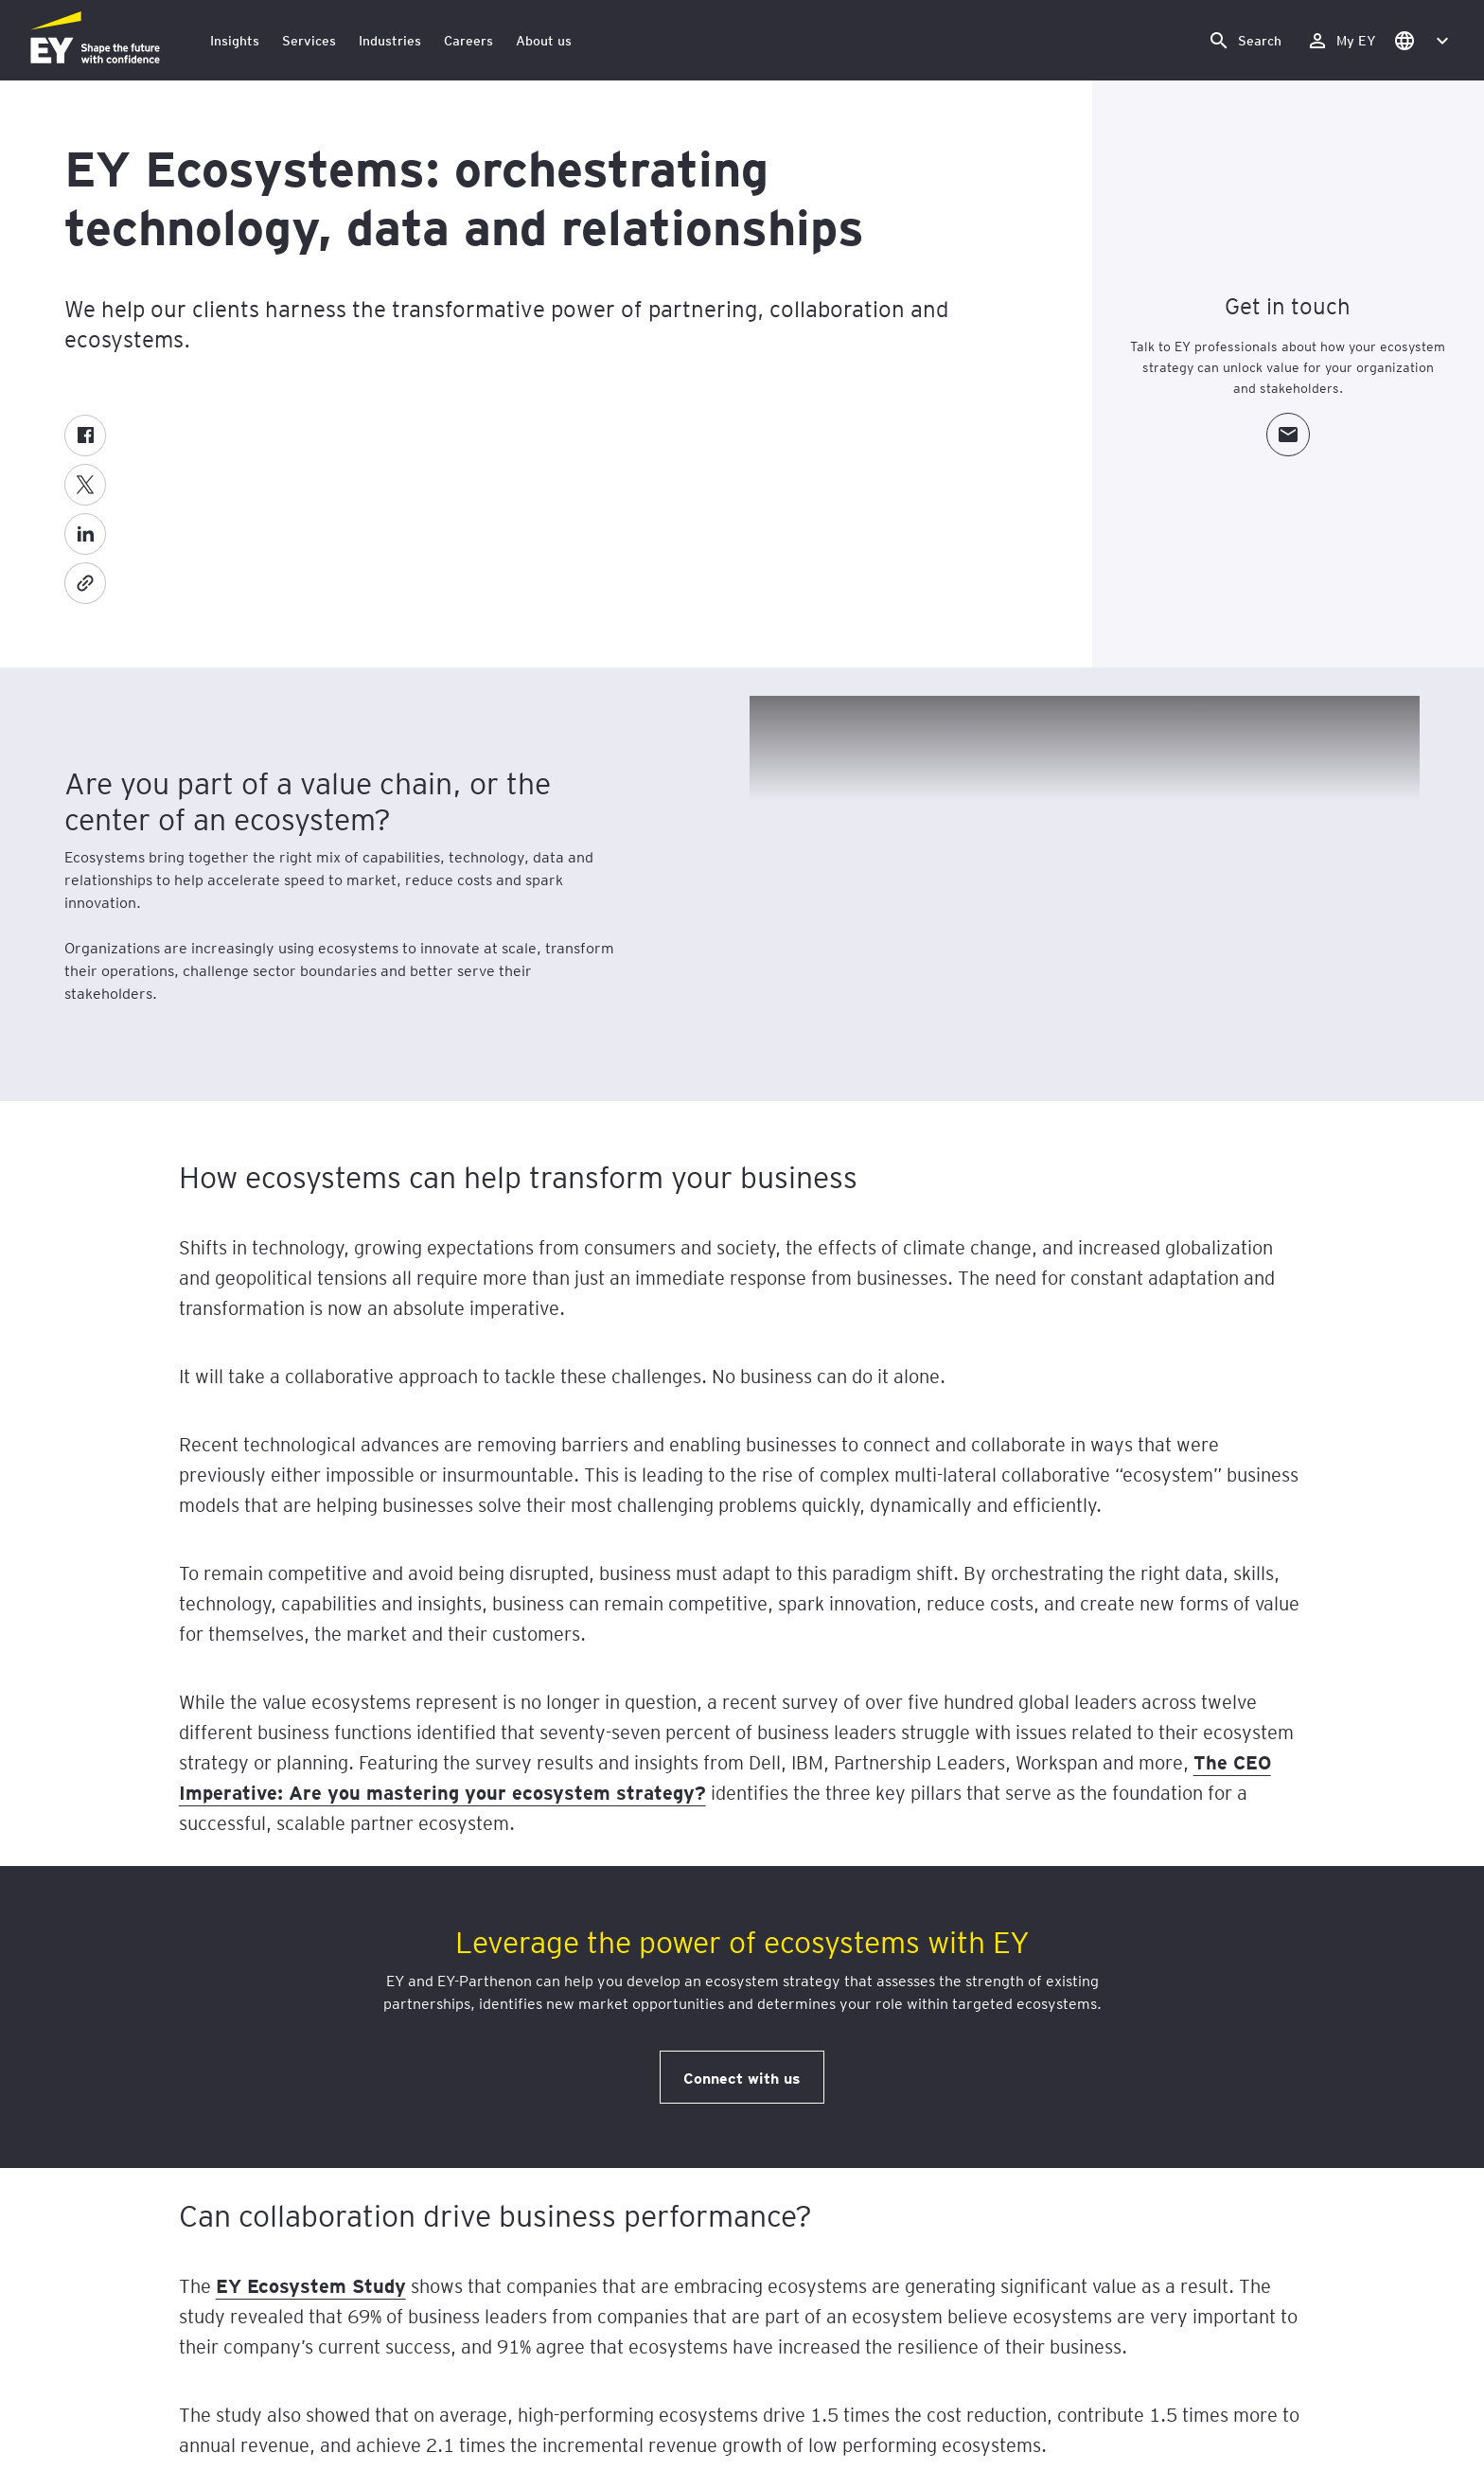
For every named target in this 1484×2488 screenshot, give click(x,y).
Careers (468, 40)
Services (309, 40)
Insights (234, 40)
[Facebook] (85, 435)
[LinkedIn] (85, 534)
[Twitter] (85, 485)
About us (544, 40)
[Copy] (85, 583)
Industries (390, 40)
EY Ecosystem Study (311, 2285)
